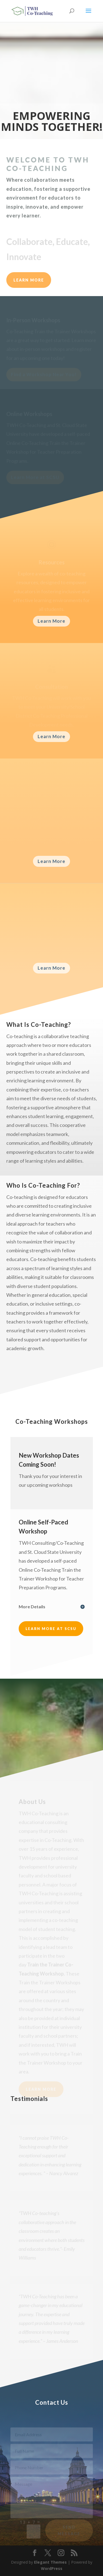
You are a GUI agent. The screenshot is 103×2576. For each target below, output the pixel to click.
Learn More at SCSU (51, 1628)
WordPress (51, 2568)
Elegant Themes (50, 2562)
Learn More (51, 621)
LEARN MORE (28, 280)
